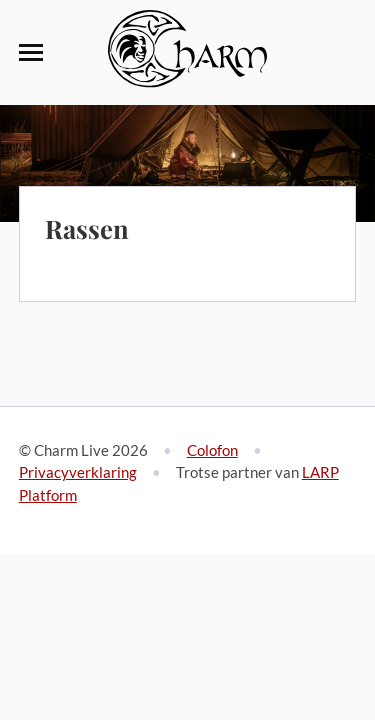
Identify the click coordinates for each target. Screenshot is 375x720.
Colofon (212, 450)
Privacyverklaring (78, 472)
